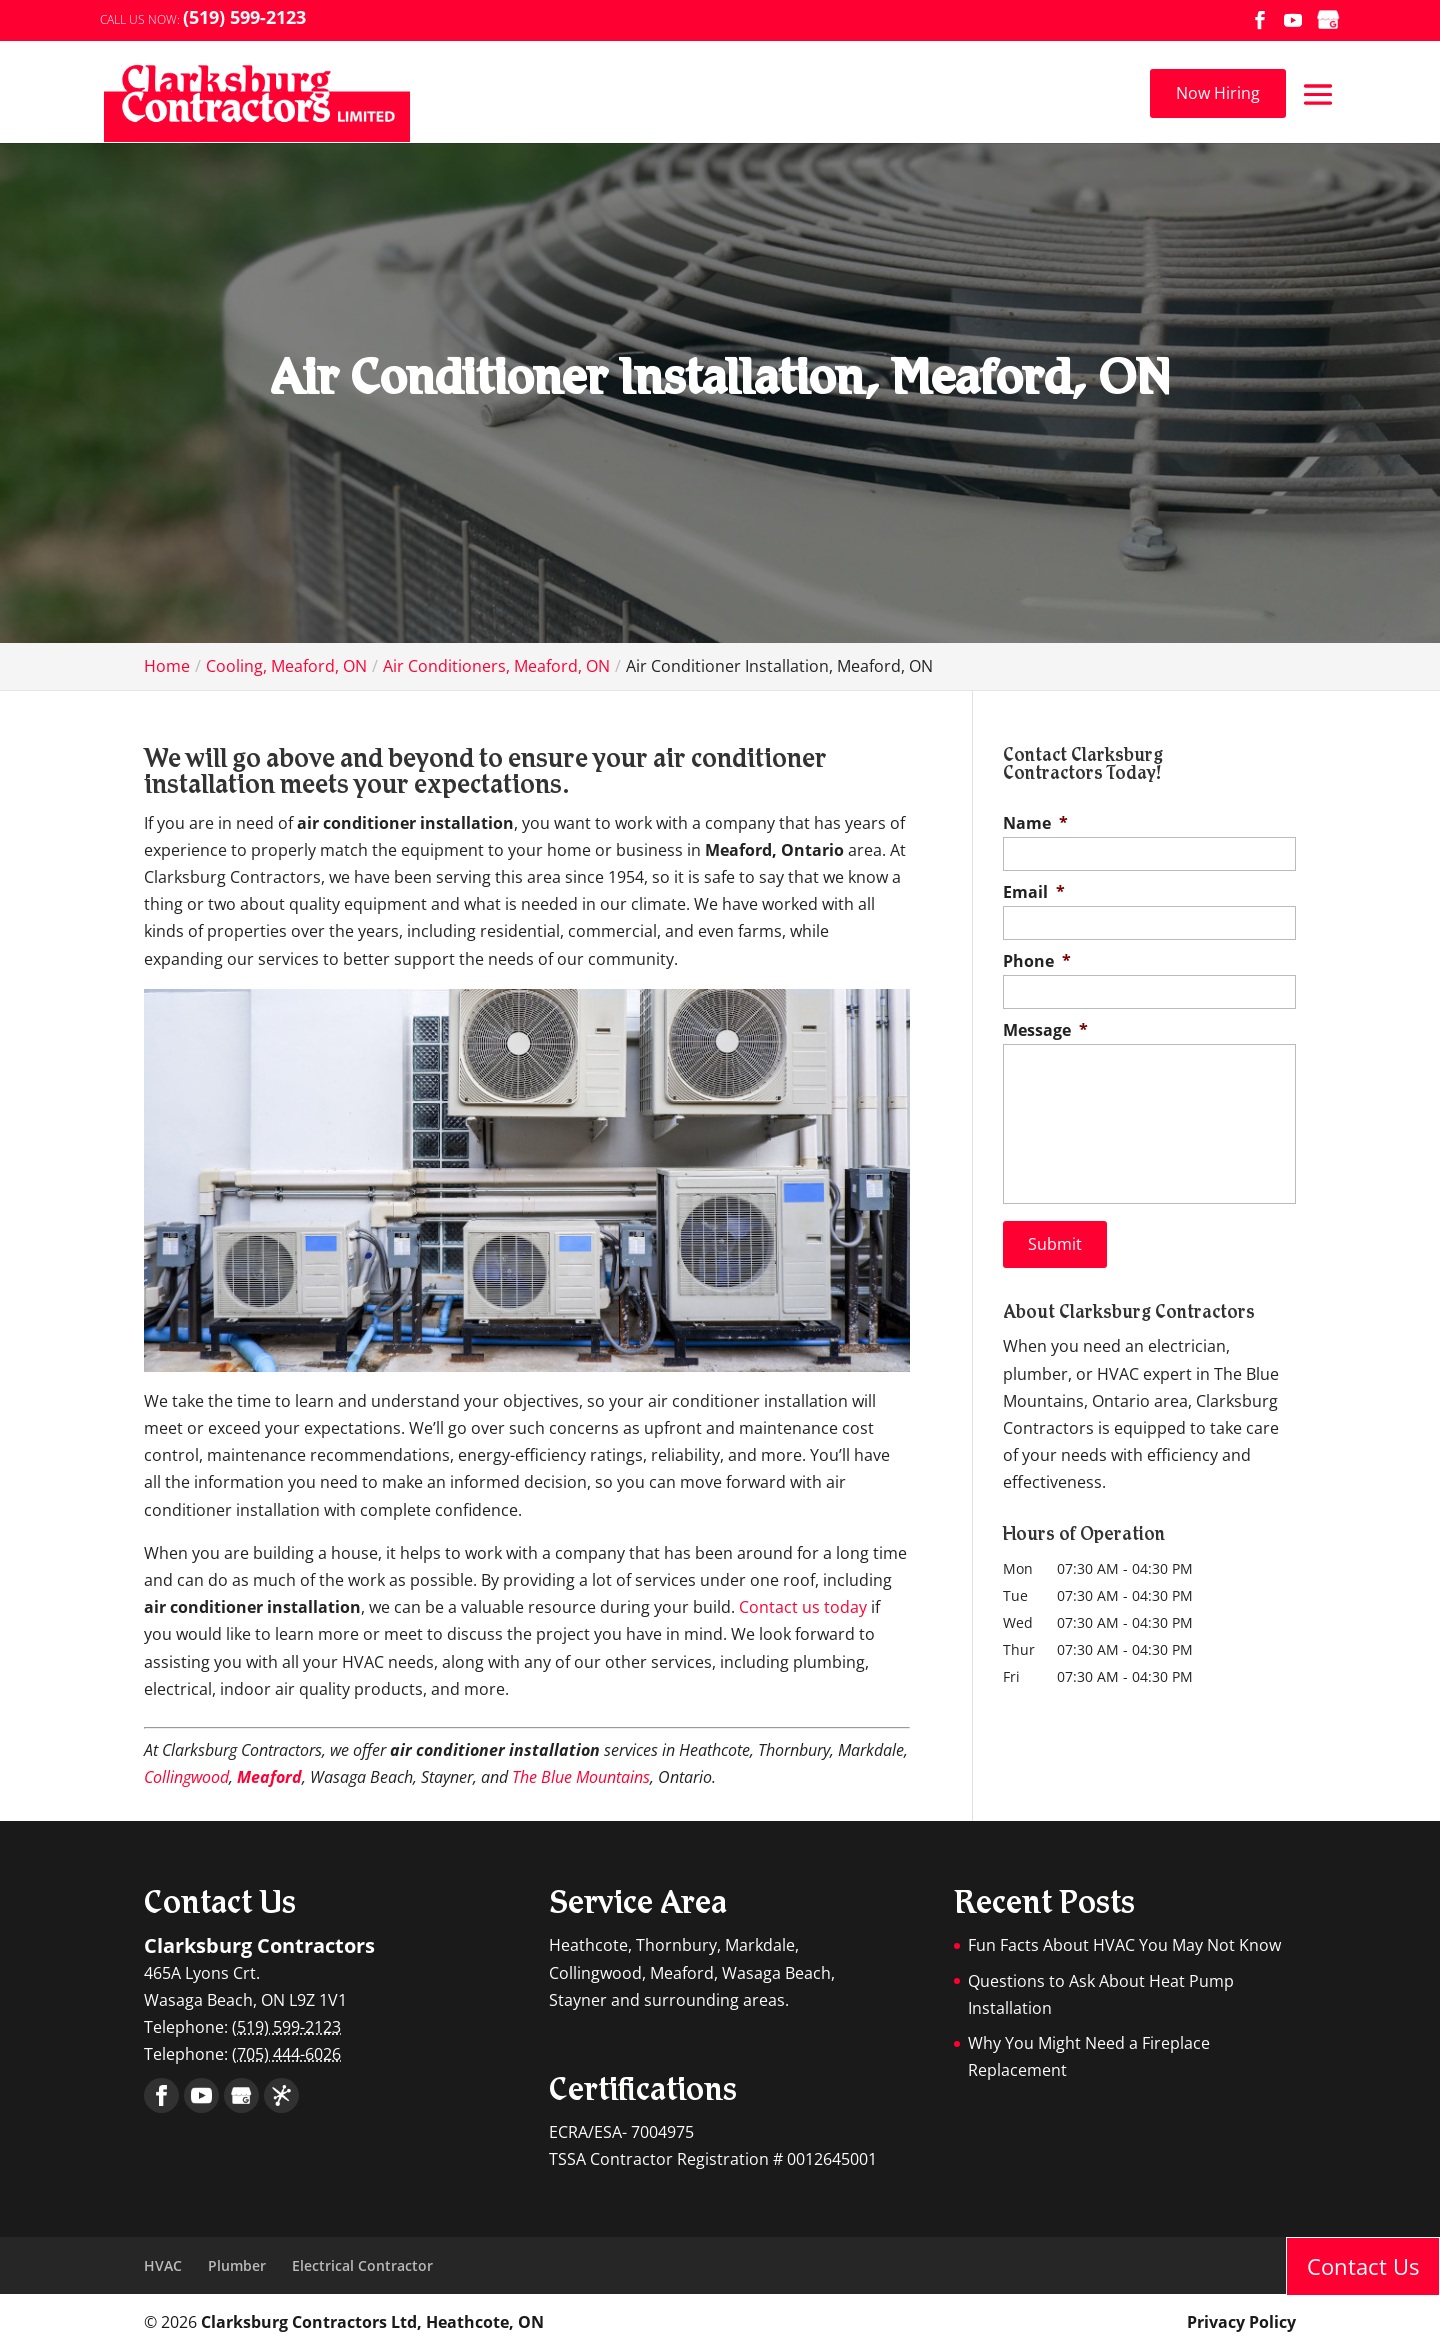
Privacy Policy (1241, 2322)
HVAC (163, 2265)
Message (1045, 1030)
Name (1035, 823)
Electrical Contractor (362, 2265)
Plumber (237, 2265)
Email (1034, 892)
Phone (1037, 961)
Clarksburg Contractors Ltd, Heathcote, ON (372, 2322)
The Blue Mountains (581, 1777)
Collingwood (186, 1777)
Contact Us (1363, 2266)
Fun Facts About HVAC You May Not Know (1124, 1945)
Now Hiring (1218, 93)
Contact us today (803, 1607)
